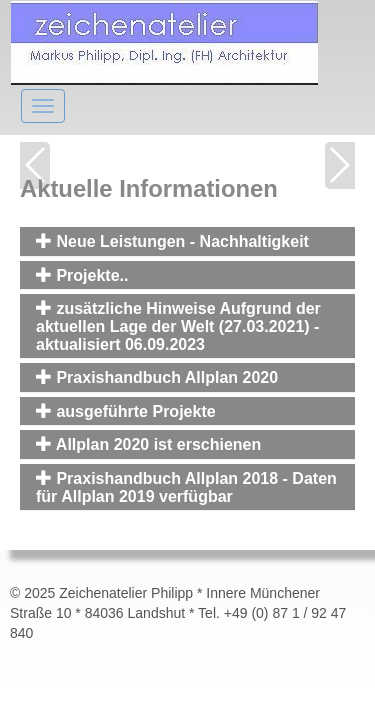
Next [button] (340, 165)
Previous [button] (35, 165)
